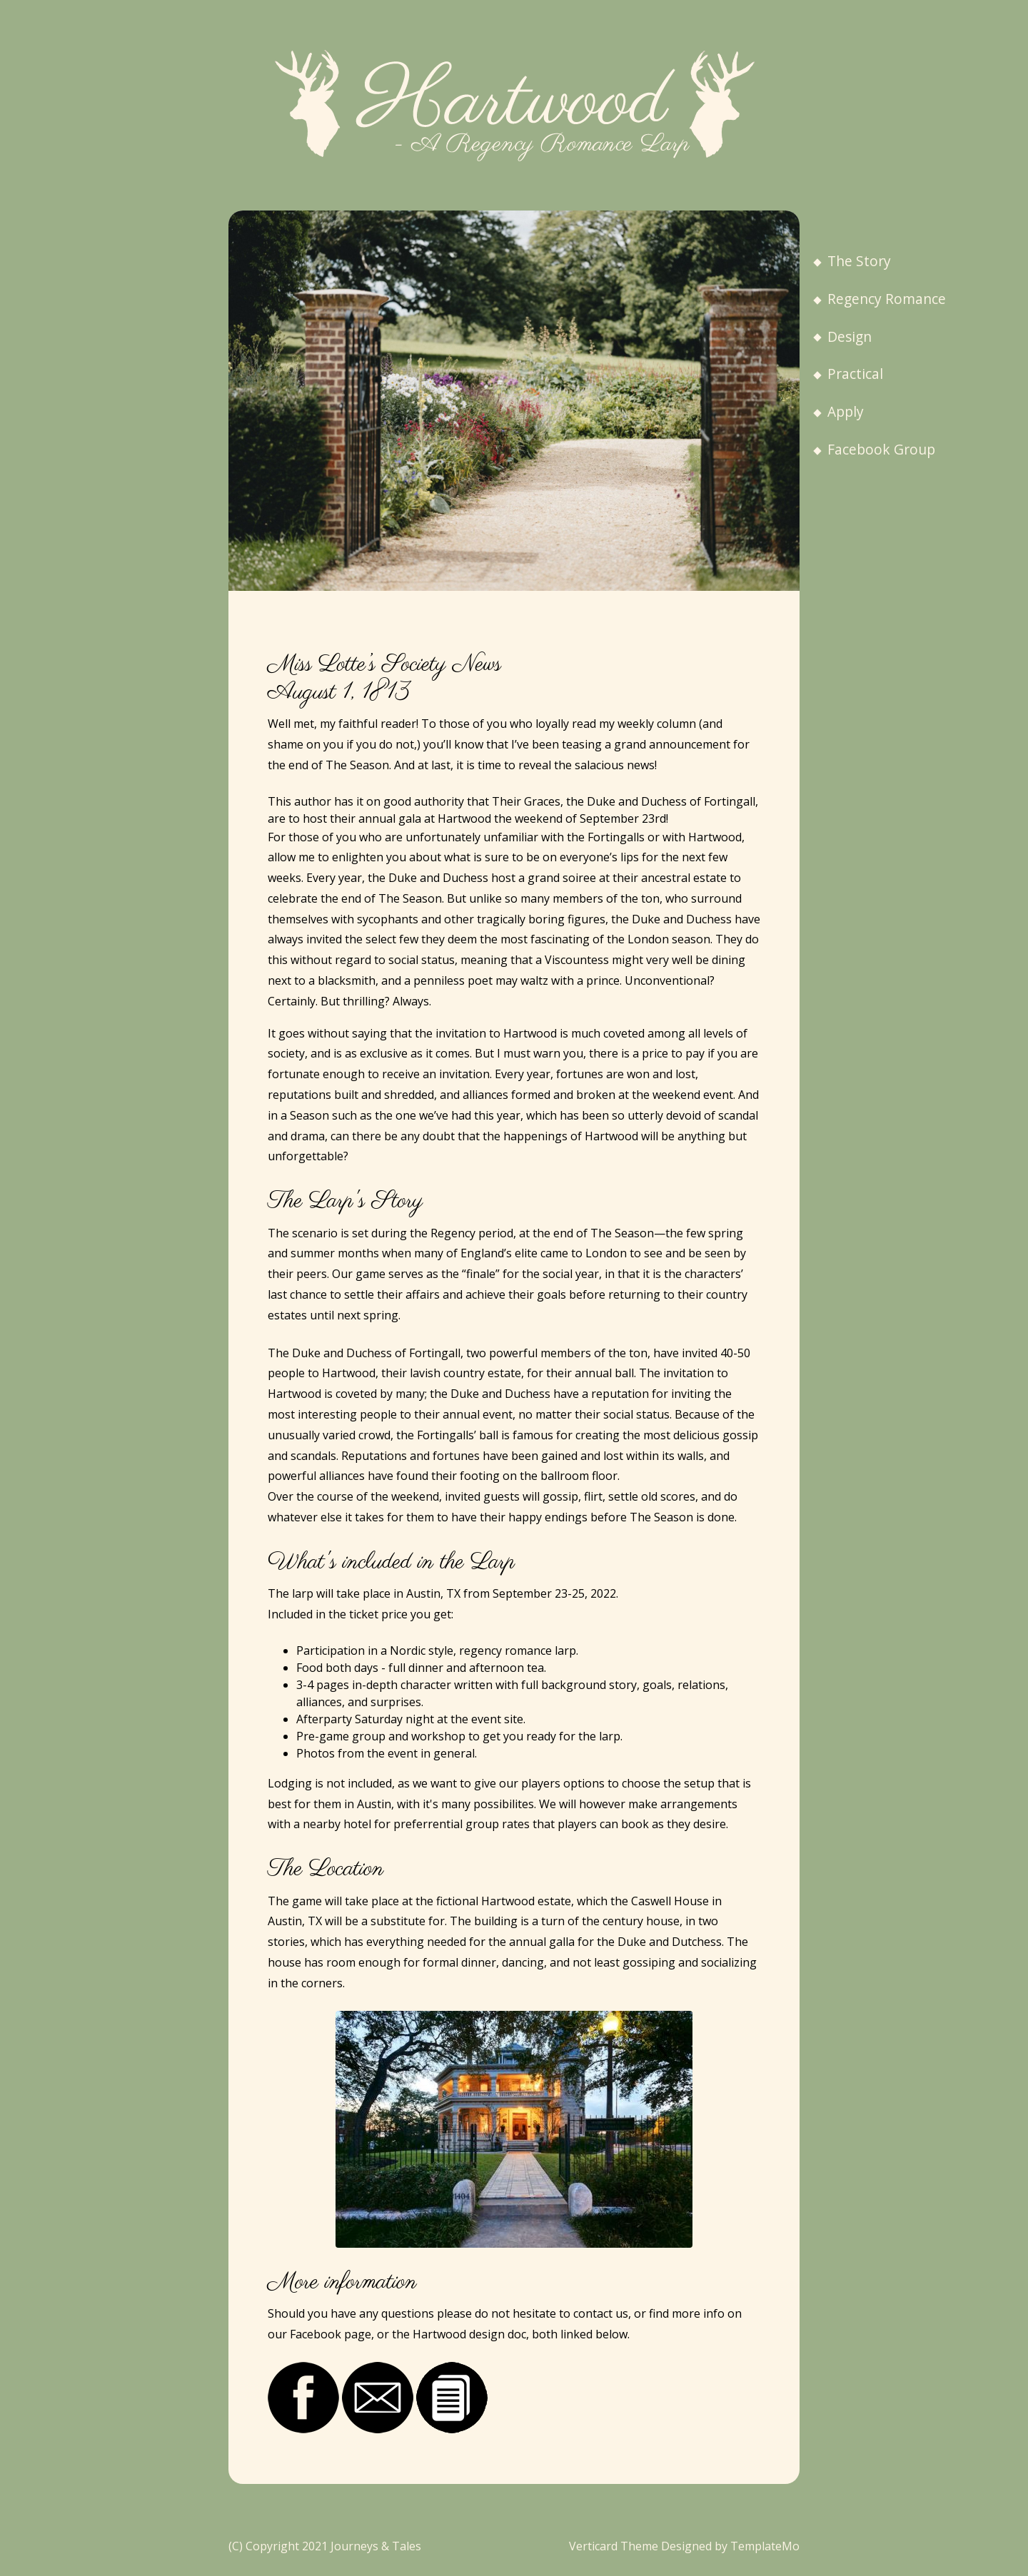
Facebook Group (874, 449)
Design (842, 336)
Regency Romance (879, 298)
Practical (848, 373)
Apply (838, 411)
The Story (852, 260)
